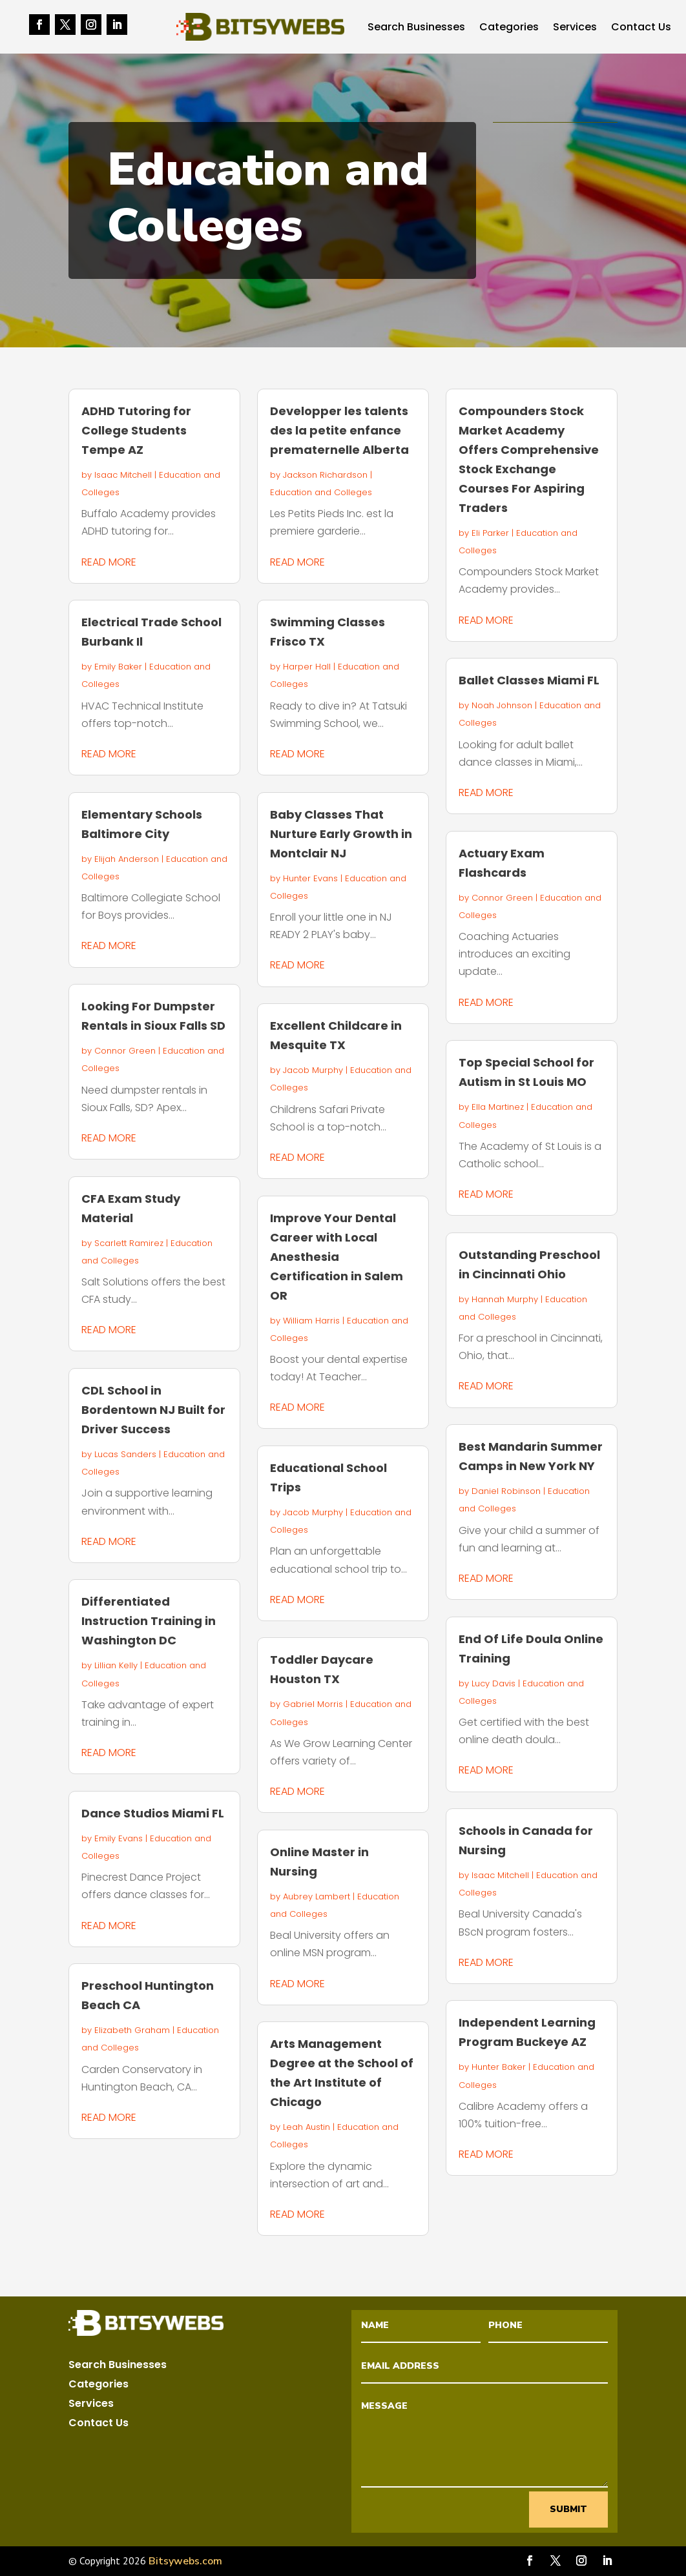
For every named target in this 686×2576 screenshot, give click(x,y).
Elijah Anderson (126, 859)
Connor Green (125, 1051)
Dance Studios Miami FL (152, 1813)
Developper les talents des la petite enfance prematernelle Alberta (339, 430)
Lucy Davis (493, 1683)
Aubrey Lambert (316, 1896)
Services (575, 28)
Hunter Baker (499, 2067)
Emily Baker (118, 666)
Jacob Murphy (313, 1070)
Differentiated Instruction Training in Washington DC (148, 1620)
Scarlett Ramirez (128, 1243)
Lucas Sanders (125, 1454)
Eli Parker (490, 533)
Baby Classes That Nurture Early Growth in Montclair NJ (341, 833)
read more (108, 562)
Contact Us (641, 28)
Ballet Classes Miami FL (529, 680)
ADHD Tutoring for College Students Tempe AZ (136, 430)
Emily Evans (118, 1838)
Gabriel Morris (313, 1704)
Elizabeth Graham (132, 2030)
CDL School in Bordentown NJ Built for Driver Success (153, 1409)
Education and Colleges (321, 492)
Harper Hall (307, 666)
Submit (568, 2509)
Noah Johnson (502, 705)
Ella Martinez (498, 1107)
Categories (509, 28)
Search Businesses (416, 28)
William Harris (311, 1320)
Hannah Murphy (505, 1299)
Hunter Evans (310, 878)
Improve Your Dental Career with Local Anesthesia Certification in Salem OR (336, 1256)
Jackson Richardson (325, 475)
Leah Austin (306, 2127)
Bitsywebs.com (185, 2561)
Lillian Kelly (116, 1665)
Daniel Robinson (506, 1491)
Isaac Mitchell (123, 475)
